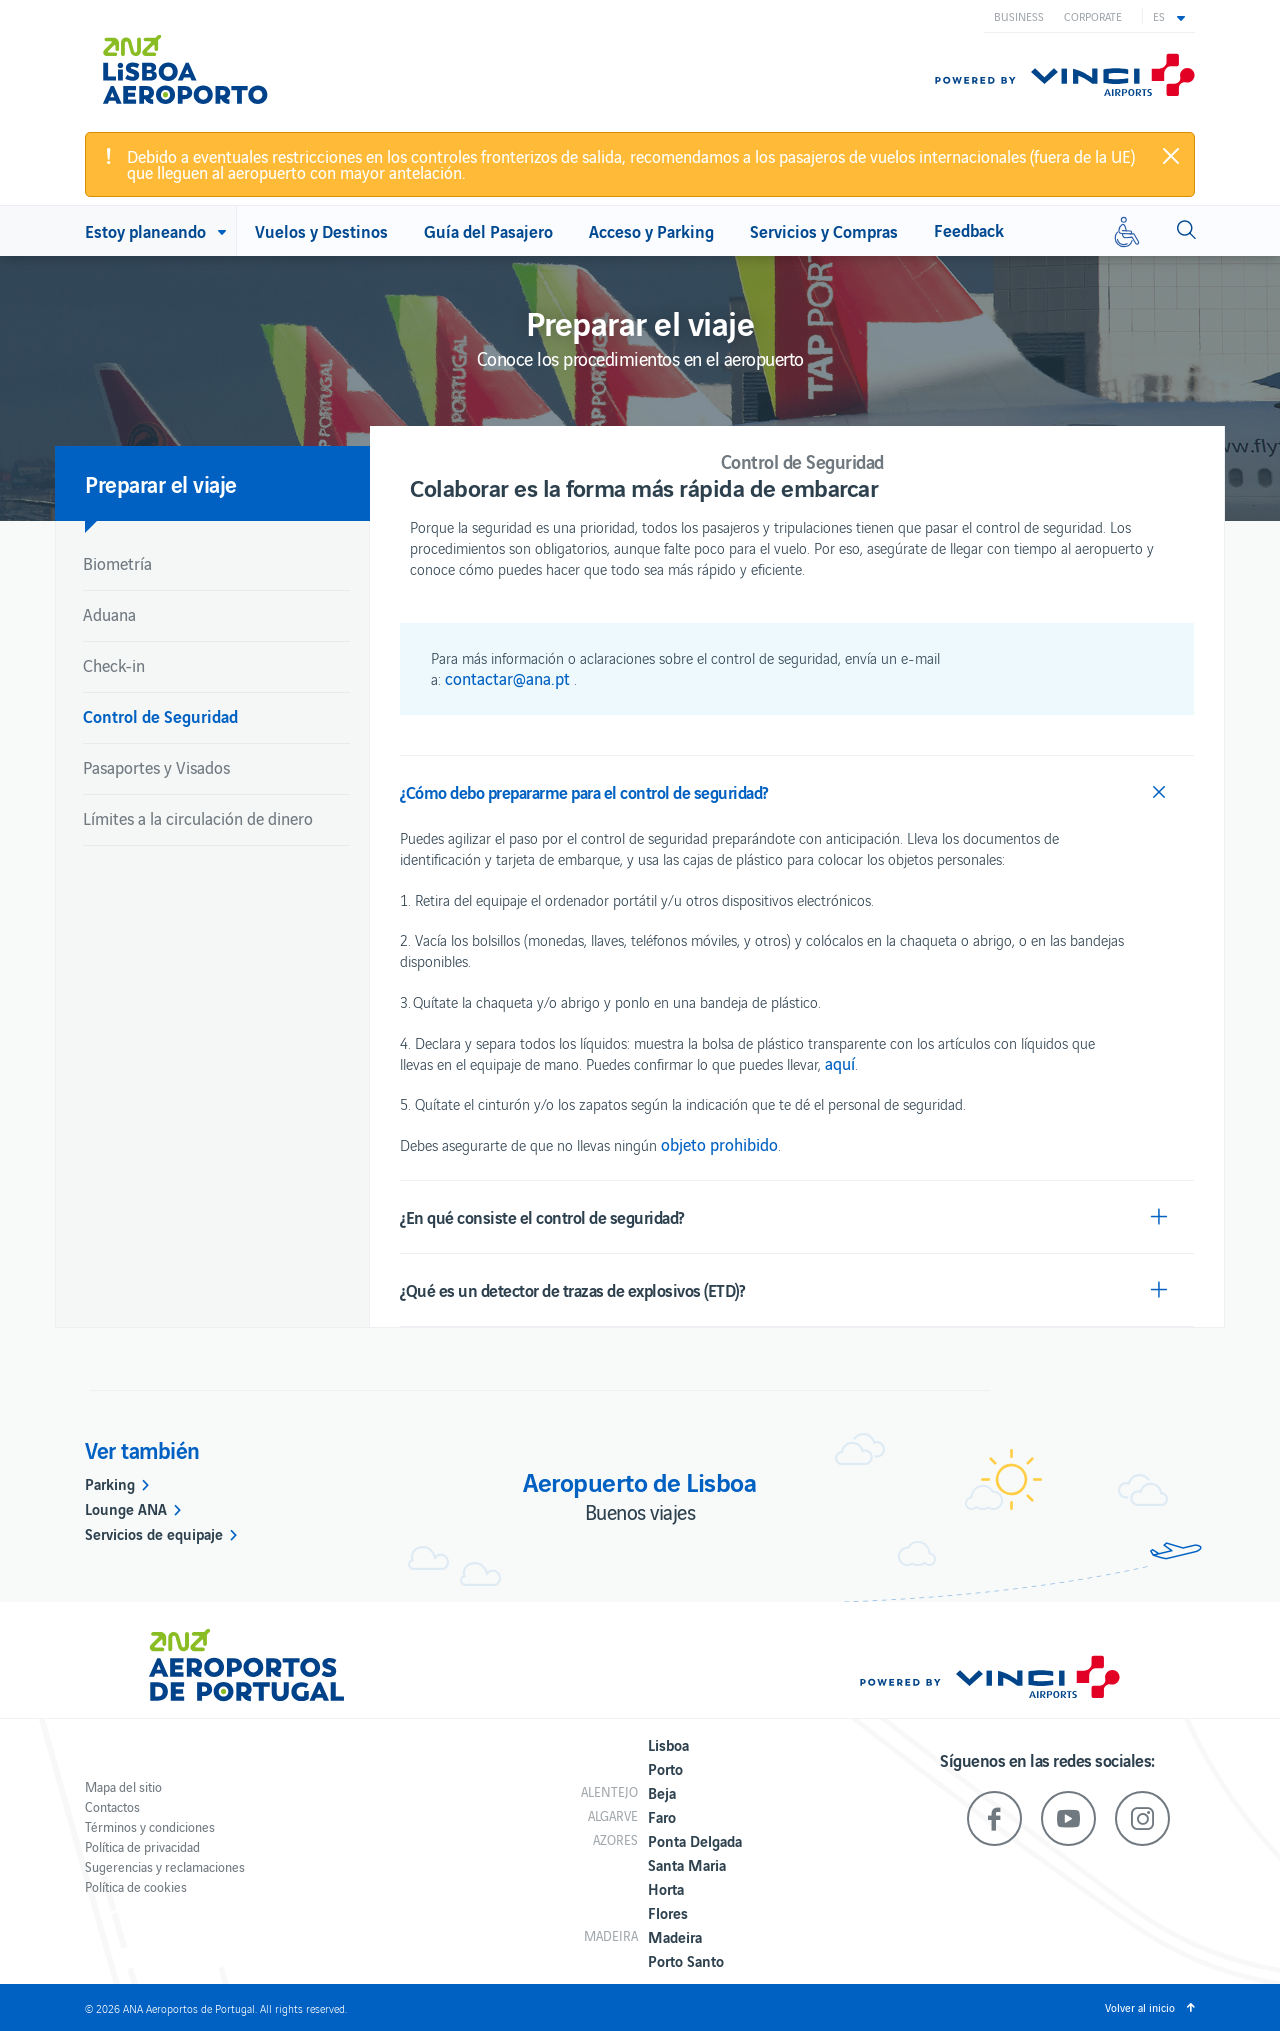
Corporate (1093, 16)
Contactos (112, 1806)
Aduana (109, 614)
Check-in (114, 665)
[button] (1169, 16)
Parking (110, 1483)
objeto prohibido (719, 1144)
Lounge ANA (126, 1508)
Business (1019, 16)
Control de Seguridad (160, 715)
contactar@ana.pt (507, 678)
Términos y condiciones (150, 1826)
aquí (840, 1063)
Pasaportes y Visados (156, 767)
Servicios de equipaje (154, 1533)
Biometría (117, 563)
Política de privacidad (142, 1846)
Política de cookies (136, 1886)
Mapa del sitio (123, 1786)
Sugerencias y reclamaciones (165, 1866)
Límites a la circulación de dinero (198, 818)
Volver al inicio (1140, 2007)
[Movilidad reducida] (1127, 231)
